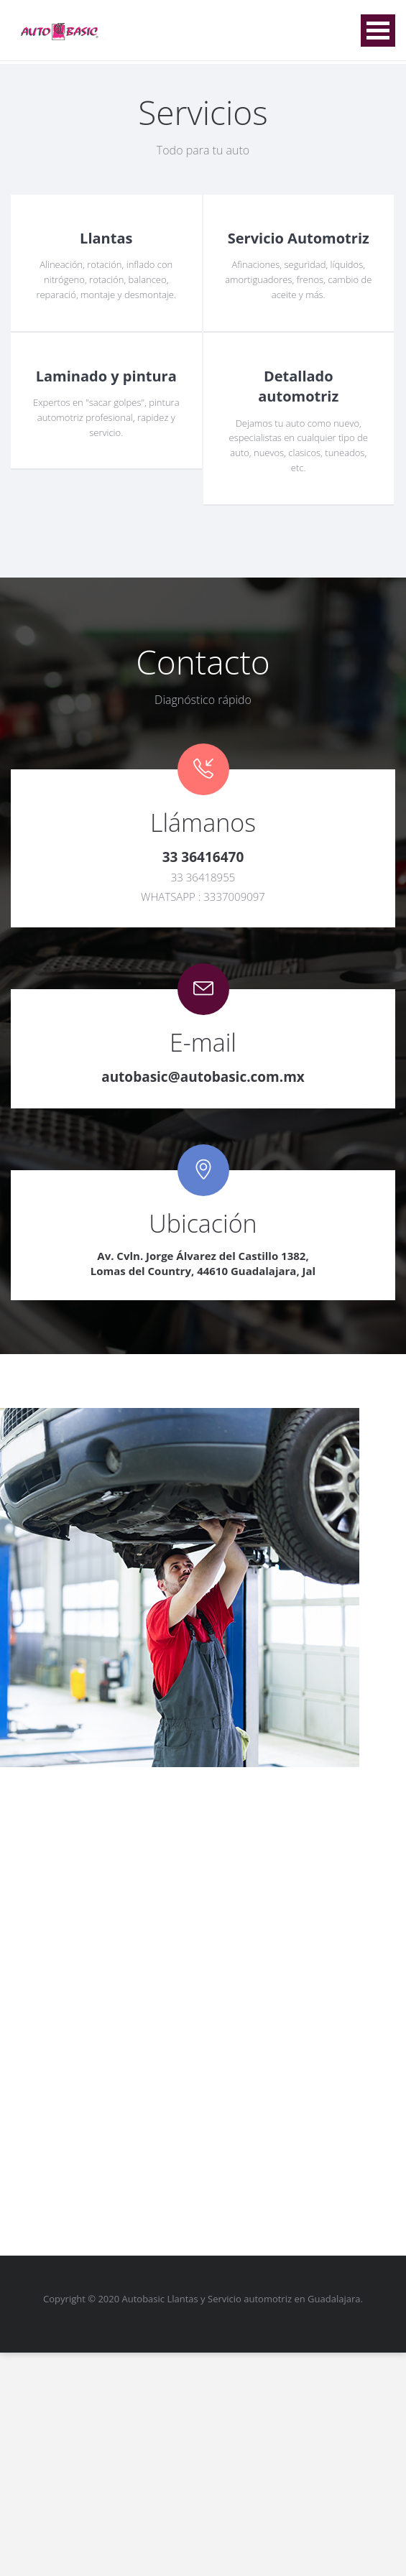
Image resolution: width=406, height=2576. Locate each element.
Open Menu (378, 30)
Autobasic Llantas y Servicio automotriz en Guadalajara (241, 2298)
